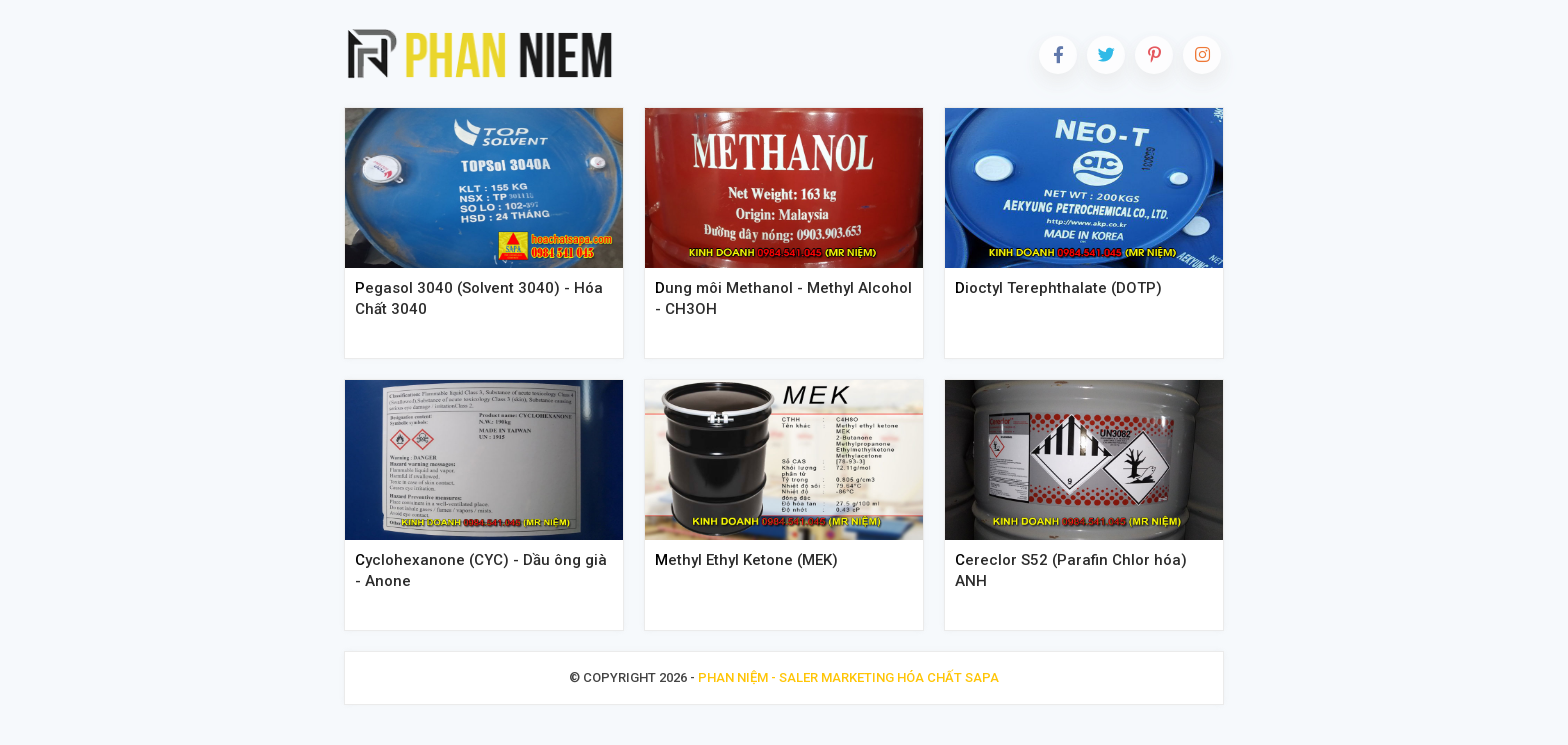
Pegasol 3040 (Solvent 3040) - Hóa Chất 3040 (479, 298)
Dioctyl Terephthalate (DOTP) (1058, 288)
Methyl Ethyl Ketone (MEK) (746, 560)
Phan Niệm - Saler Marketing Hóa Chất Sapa (848, 677)
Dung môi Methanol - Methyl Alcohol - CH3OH (783, 298)
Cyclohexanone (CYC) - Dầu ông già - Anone (481, 570)
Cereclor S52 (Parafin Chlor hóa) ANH (1071, 570)
